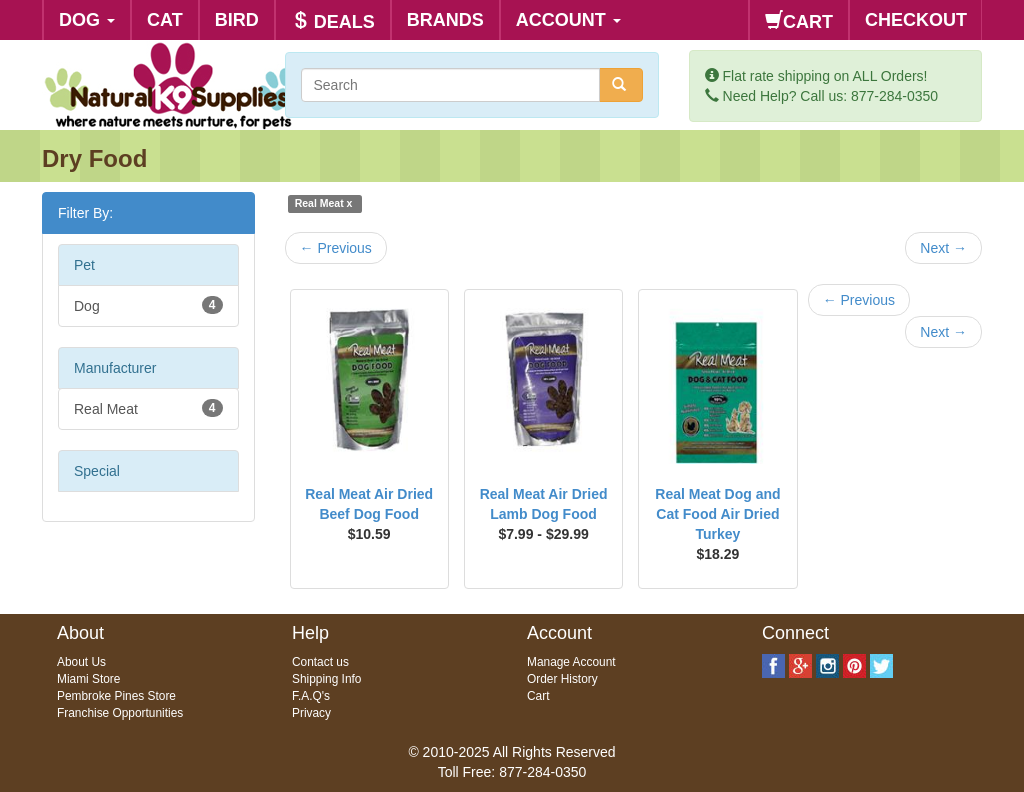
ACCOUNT (568, 20)
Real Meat (148, 408)
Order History (562, 679)
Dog (148, 305)
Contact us (320, 662)
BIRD (237, 20)
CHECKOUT (916, 20)
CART (799, 21)
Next (943, 248)
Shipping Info (326, 679)
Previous (336, 248)
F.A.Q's (311, 696)
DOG (87, 20)
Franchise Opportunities (120, 713)
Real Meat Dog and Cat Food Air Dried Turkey (717, 514)
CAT (165, 20)
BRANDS (445, 20)
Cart (538, 696)
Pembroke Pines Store (116, 696)
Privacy (311, 713)
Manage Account (571, 662)
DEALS (333, 21)
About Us (81, 662)
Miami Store (88, 679)
